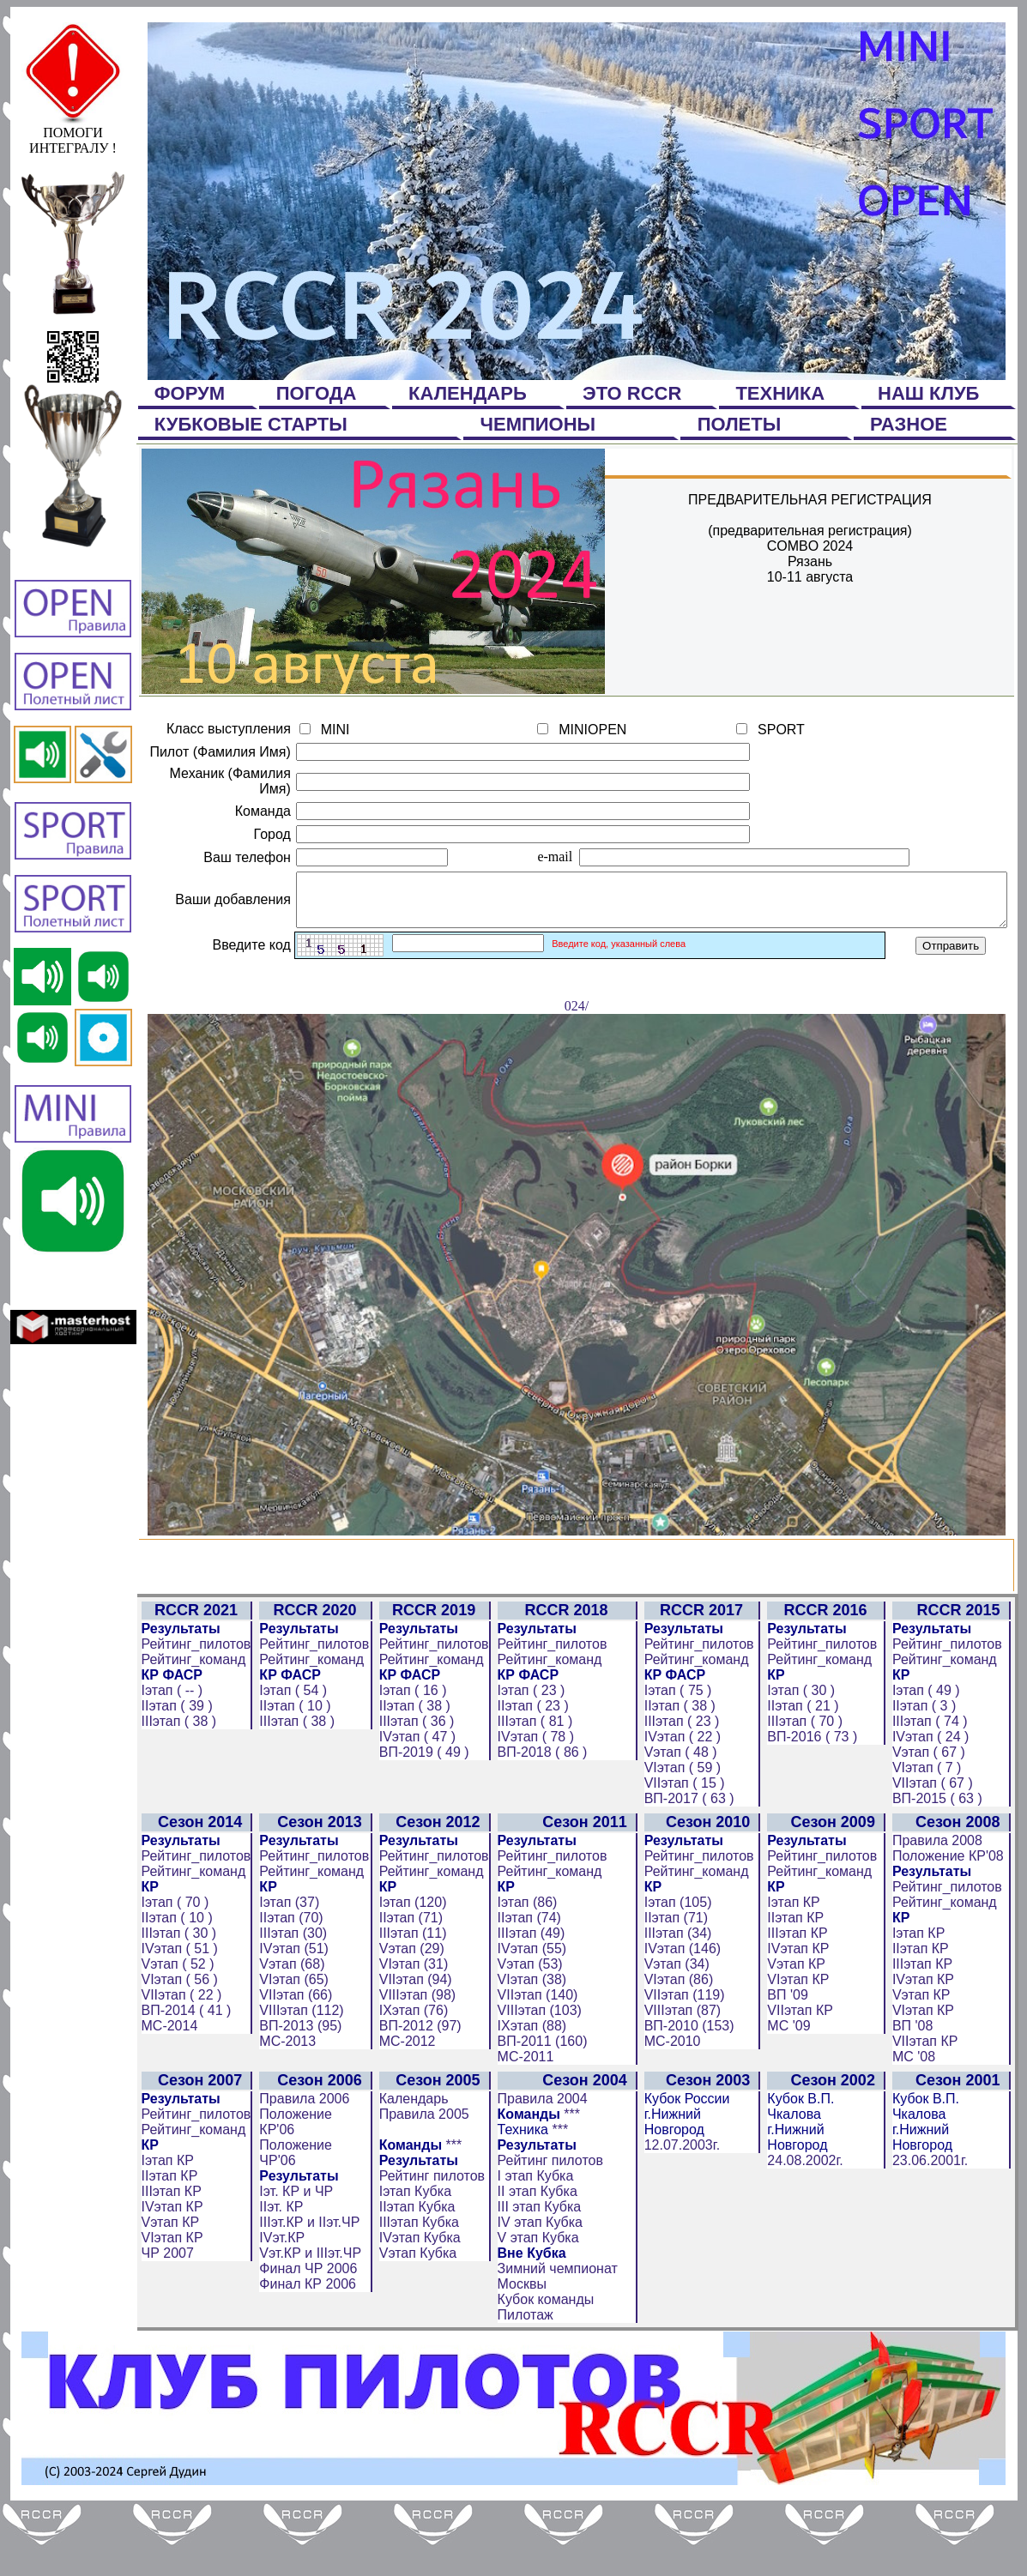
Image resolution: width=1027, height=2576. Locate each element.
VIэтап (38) (529, 2048)
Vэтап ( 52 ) (174, 2032)
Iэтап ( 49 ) (933, 1759)
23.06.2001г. (937, 2229)
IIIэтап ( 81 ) (532, 1790)
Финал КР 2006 (305, 2352)
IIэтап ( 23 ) (529, 1774)
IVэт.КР (279, 2306)
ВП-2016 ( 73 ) (818, 1805)
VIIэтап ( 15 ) (689, 1851)
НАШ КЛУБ (931, 393)
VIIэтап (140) (534, 2063)
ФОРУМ (193, 393)
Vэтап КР (802, 2032)
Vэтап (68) (289, 2032)
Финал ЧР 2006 (305, 2337)
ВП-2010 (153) (694, 2094)
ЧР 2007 (164, 2321)
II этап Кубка (534, 2260)
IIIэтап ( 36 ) (414, 1790)
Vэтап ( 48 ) (685, 1820)
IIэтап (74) (526, 1986)
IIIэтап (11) (410, 2001)
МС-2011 (522, 2125)
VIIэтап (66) (293, 2063)
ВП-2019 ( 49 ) (422, 1820)
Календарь (411, 2167)
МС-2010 (677, 2109)
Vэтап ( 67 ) (935, 1820)
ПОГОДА (319, 393)
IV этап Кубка (536, 2290)
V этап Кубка (535, 2306)
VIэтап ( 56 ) (176, 2048)
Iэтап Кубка (413, 2260)
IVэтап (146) (687, 2017)
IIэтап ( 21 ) (808, 1774)
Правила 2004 (539, 2167)
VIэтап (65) (291, 2048)
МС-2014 (166, 2094)
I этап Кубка (532, 2244)
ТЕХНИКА (782, 393)
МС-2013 (285, 2109)
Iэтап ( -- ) (169, 1759)
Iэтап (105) (682, 1971)
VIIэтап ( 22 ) (178, 2063)
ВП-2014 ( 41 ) (183, 2079)
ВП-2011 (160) (539, 2109)
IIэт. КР (278, 2275)
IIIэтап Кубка (416, 2290)
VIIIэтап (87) (687, 2079)
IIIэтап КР (803, 2001)
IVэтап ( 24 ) (937, 1805)
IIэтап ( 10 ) (292, 1774)
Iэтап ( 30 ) (807, 1759)
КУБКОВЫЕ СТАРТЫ (254, 424)
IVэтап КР (804, 2017)
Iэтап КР (799, 1971)
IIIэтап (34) (682, 2001)
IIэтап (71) (408, 1986)
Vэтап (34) (681, 2032)
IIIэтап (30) (290, 2001)
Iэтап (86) (524, 1971)
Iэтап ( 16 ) (410, 1759)
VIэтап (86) (683, 2048)
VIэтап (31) (411, 2032)
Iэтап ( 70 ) (172, 1971)
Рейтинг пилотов (429, 2244)
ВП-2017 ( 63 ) (694, 1867)
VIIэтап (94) (413, 2048)
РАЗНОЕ (911, 424)
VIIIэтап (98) (415, 2063)
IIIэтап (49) (528, 2001)
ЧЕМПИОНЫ (541, 424)
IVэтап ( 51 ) (176, 2017)
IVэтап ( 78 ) (532, 1805)
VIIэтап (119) (689, 2063)
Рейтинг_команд (190, 1728)
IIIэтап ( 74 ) (937, 1790)
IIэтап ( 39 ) (173, 1774)
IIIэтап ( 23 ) (686, 1790)
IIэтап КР (801, 1986)
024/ (579, 1596)
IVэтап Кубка (417, 2306)
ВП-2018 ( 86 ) (539, 1820)
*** (451, 2213)
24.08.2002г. (811, 2229)
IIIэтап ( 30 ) (176, 2001)
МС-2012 (405, 2109)
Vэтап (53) (526, 2032)
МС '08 (920, 2125)
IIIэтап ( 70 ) (811, 1790)
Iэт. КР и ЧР (293, 2260)
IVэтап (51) (291, 2017)
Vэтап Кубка (416, 2321)
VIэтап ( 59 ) (687, 1836)
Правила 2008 (944, 1909)
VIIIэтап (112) (299, 2079)
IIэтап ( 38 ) (412, 1774)
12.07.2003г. (686, 2213)
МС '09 (794, 2094)
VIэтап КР (804, 2048)
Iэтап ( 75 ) (682, 1759)
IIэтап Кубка (415, 2275)
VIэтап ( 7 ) (934, 1836)
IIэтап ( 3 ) (931, 1774)
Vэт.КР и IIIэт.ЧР (308, 2321)
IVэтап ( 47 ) (415, 1805)
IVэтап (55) (529, 2017)
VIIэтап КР (806, 2079)
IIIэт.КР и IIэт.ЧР (307, 2290)
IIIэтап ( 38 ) (176, 1790)
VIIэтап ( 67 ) (939, 1851)
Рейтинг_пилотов (193, 1712)
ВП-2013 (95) (298, 2094)
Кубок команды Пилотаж (542, 2376)
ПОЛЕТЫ (742, 424)
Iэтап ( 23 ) (528, 1759)
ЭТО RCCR (635, 393)
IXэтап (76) (411, 2079)
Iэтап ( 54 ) (290, 1759)
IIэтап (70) (288, 1986)
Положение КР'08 (955, 1924)
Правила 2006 (302, 2167)
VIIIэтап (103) (536, 2079)
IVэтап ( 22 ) (687, 1805)
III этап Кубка (536, 2275)
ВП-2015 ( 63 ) (944, 1867)
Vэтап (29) (409, 2017)
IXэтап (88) (529, 2094)
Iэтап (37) (287, 1971)
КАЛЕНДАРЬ (470, 393)
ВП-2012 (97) (418, 2094)
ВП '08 (919, 2094)
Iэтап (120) (410, 1971)
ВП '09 (793, 2063)
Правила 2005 (422, 2182)
